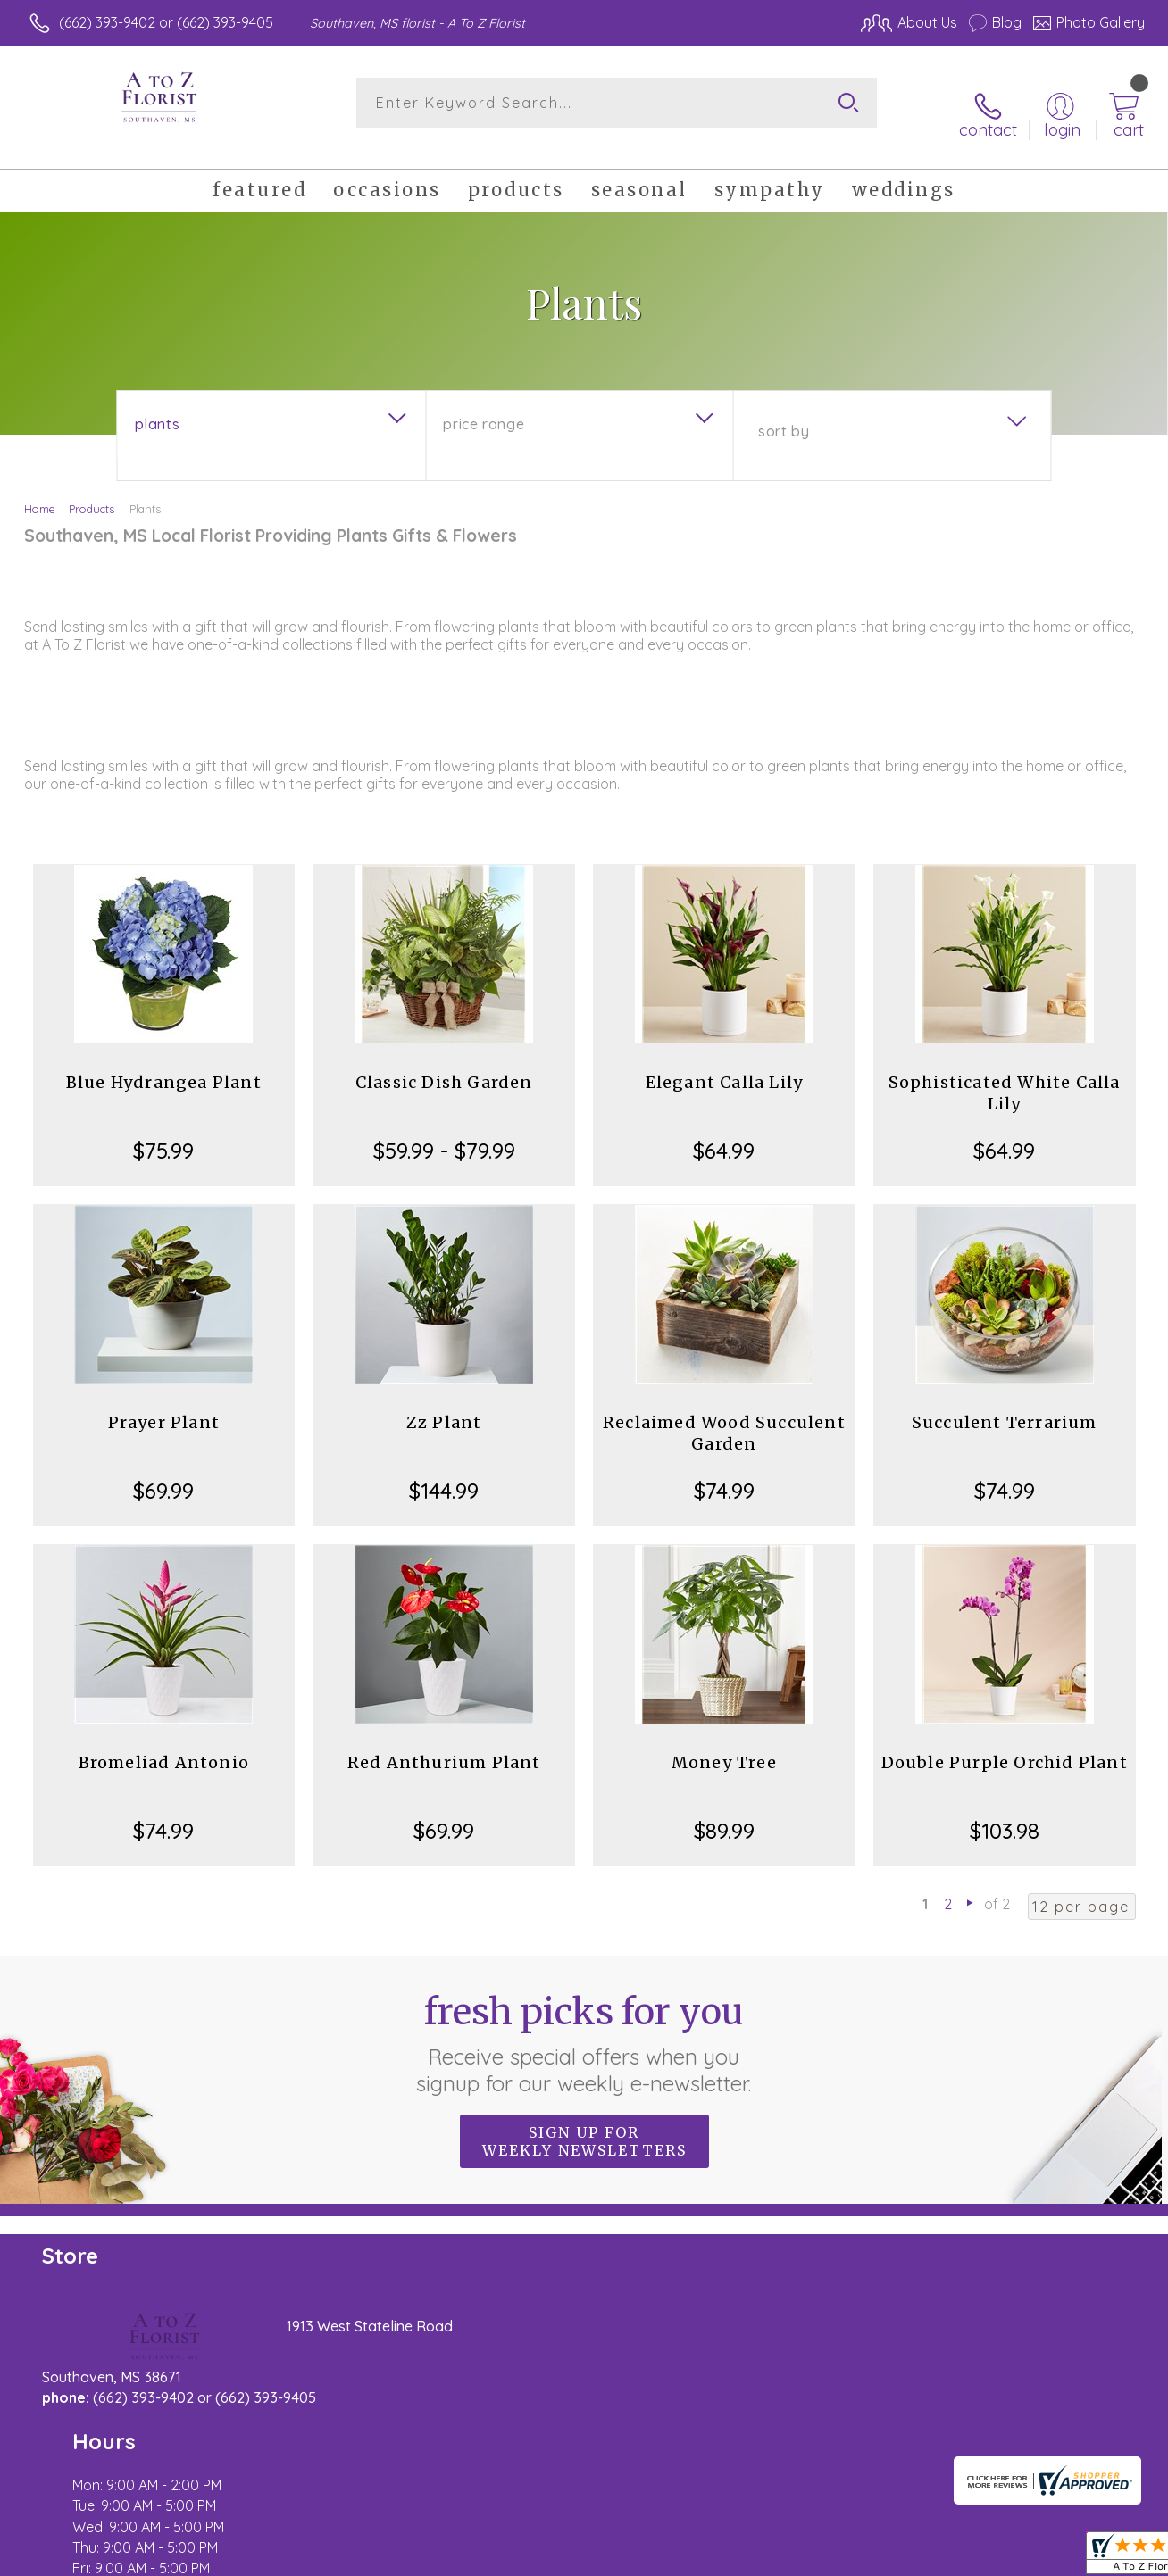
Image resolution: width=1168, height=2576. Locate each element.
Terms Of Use (750, 2558)
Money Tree (724, 1743)
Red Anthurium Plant (444, 1743)
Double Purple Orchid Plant (1004, 1743)
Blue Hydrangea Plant (164, 1062)
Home (39, 489)
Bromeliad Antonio (164, 1743)
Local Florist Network (983, 2558)
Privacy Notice (855, 2558)
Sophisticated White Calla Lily (1005, 1073)
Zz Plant (444, 1402)
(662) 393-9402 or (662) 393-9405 (166, 22)
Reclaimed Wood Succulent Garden (724, 1413)
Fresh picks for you (584, 2023)
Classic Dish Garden (444, 1062)
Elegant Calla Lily (725, 1062)
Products (91, 489)
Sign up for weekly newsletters (584, 2122)
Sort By (783, 411)
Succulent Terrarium (1004, 1402)
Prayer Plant (164, 1402)
